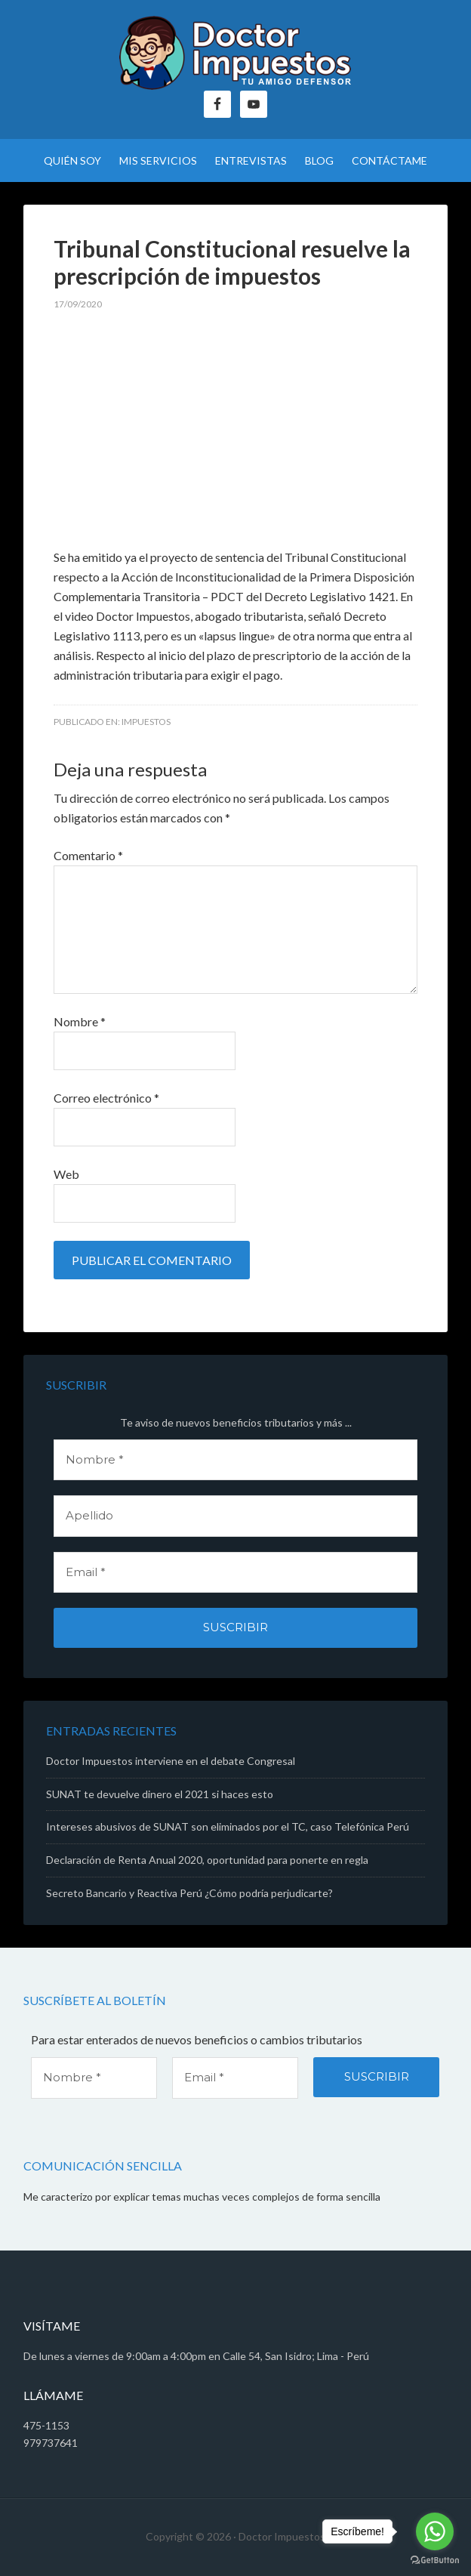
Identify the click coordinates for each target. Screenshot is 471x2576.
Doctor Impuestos (235, 53)
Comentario (88, 855)
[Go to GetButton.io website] (435, 2560)
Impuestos (146, 721)
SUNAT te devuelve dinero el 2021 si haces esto (159, 1794)
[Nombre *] (235, 1460)
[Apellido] (235, 1516)
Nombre (80, 1021)
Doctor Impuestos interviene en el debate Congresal (170, 1760)
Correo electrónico (106, 1098)
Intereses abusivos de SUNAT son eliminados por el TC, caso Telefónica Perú (227, 1826)
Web (66, 1174)
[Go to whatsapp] (435, 2531)
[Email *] (235, 1572)
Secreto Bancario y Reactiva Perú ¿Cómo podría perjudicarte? (189, 1892)
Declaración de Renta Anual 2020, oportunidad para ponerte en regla (207, 1859)
